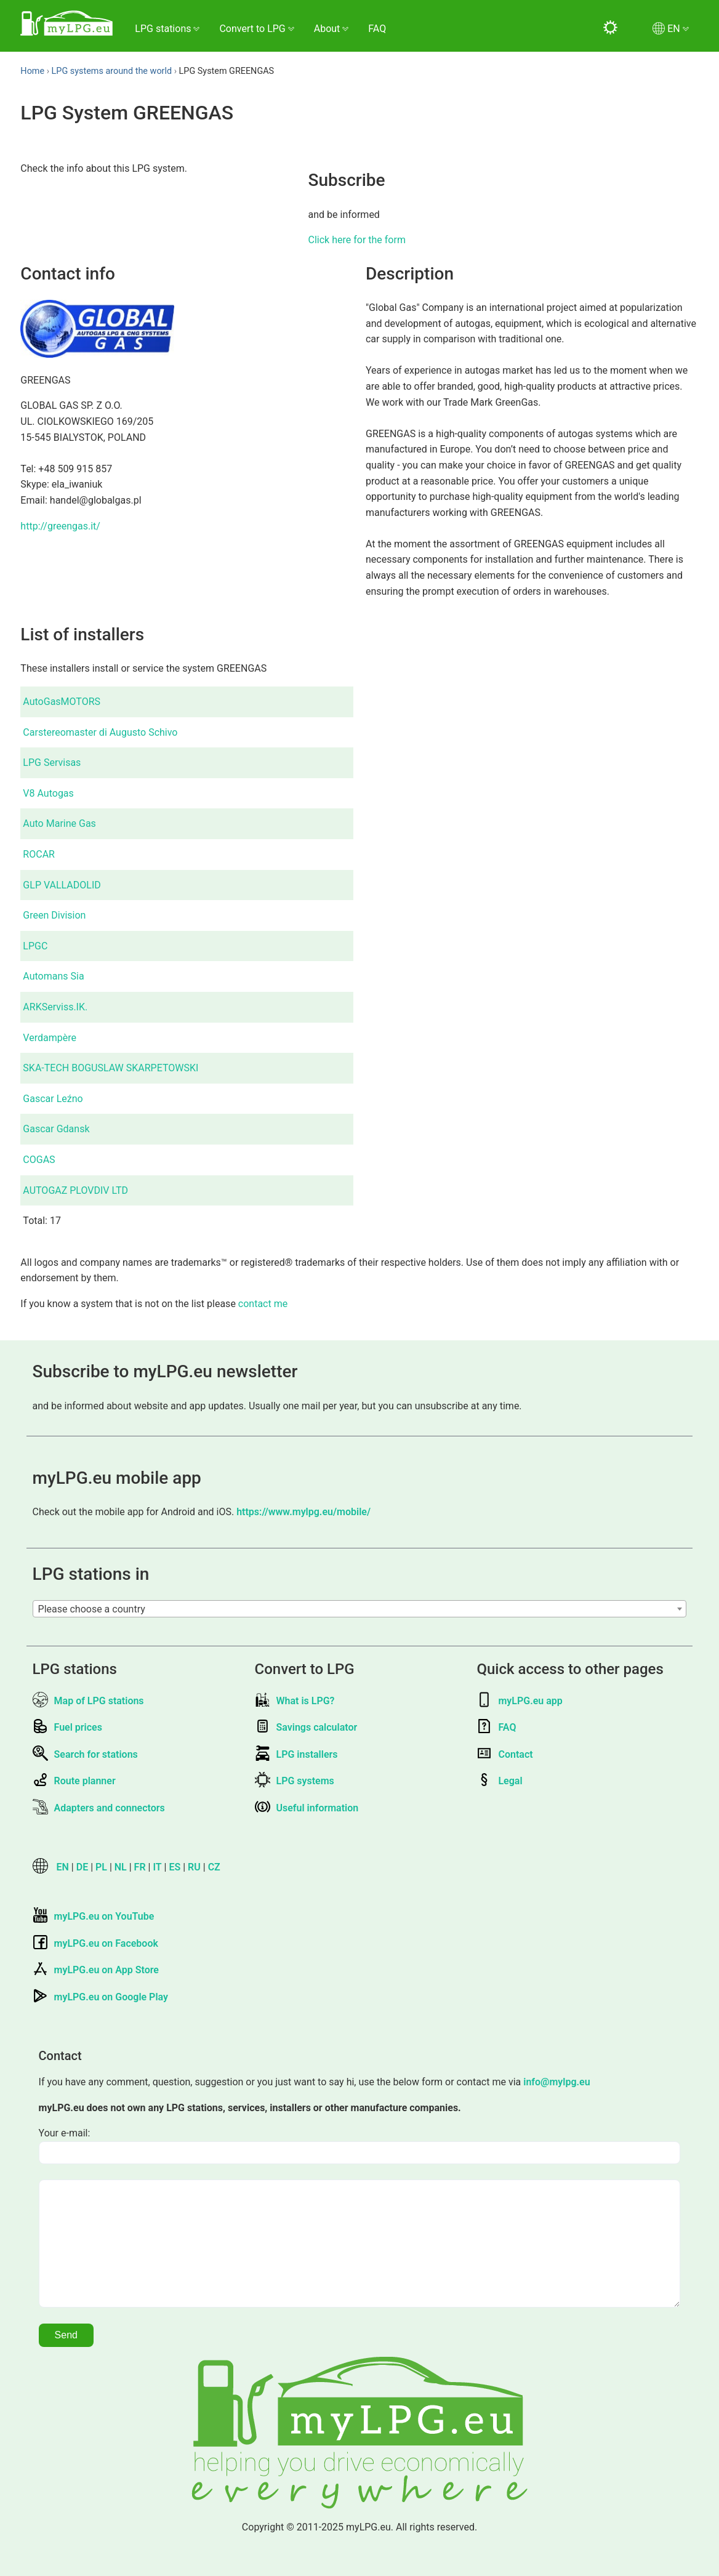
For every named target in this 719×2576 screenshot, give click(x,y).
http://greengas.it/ (60, 526)
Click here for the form (357, 240)
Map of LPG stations (88, 1701)
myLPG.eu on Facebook (95, 1943)
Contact (504, 1754)
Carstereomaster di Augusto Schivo (100, 732)
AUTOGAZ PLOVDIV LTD (75, 1190)
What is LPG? (295, 1701)
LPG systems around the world (112, 71)
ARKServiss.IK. (55, 1007)
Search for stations (85, 1754)
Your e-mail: (64, 2133)
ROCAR (39, 854)
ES (174, 1867)
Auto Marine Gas (59, 823)
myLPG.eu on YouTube (94, 1916)
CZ (214, 1867)
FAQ (377, 28)
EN (63, 1867)
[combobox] (360, 1608)
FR (140, 1867)
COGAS (39, 1159)
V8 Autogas (48, 793)
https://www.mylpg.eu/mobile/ (303, 1512)
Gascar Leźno (52, 1099)
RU (194, 1867)
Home (32, 71)
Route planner (74, 1781)
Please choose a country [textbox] (91, 1609)
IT (157, 1867)
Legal (499, 1781)
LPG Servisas (52, 762)
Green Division (54, 915)
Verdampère (49, 1038)
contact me (262, 1304)
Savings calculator (306, 1727)
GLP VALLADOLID (61, 885)
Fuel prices (67, 1727)
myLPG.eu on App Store (96, 1970)
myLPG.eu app (519, 1701)
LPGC (35, 946)
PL (101, 1867)
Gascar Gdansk (56, 1129)
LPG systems (294, 1781)
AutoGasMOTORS (61, 701)
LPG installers (296, 1754)
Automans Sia (53, 976)
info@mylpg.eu (556, 2082)
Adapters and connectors (99, 1808)
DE (82, 1867)
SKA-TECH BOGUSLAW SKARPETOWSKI (110, 1068)
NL (120, 1867)
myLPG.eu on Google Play (100, 1997)
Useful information (307, 1808)
